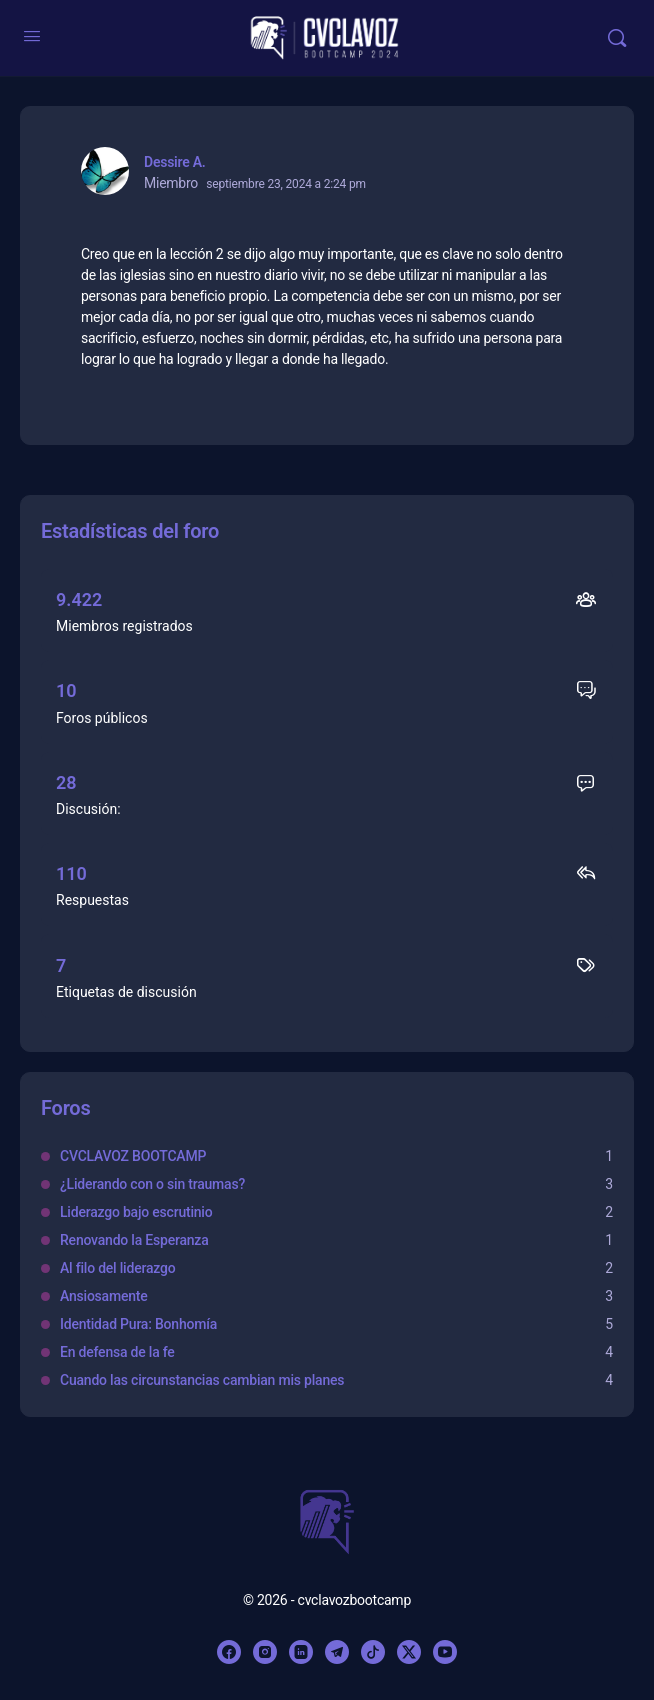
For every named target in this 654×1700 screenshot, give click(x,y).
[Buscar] (617, 38)
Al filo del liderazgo (117, 1268)
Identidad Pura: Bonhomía (138, 1324)
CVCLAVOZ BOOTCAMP (133, 1156)
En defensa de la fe (117, 1352)
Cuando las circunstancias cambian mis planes (202, 1380)
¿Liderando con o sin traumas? (152, 1184)
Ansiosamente (104, 1296)
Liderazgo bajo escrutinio (136, 1212)
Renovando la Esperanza (134, 1240)
